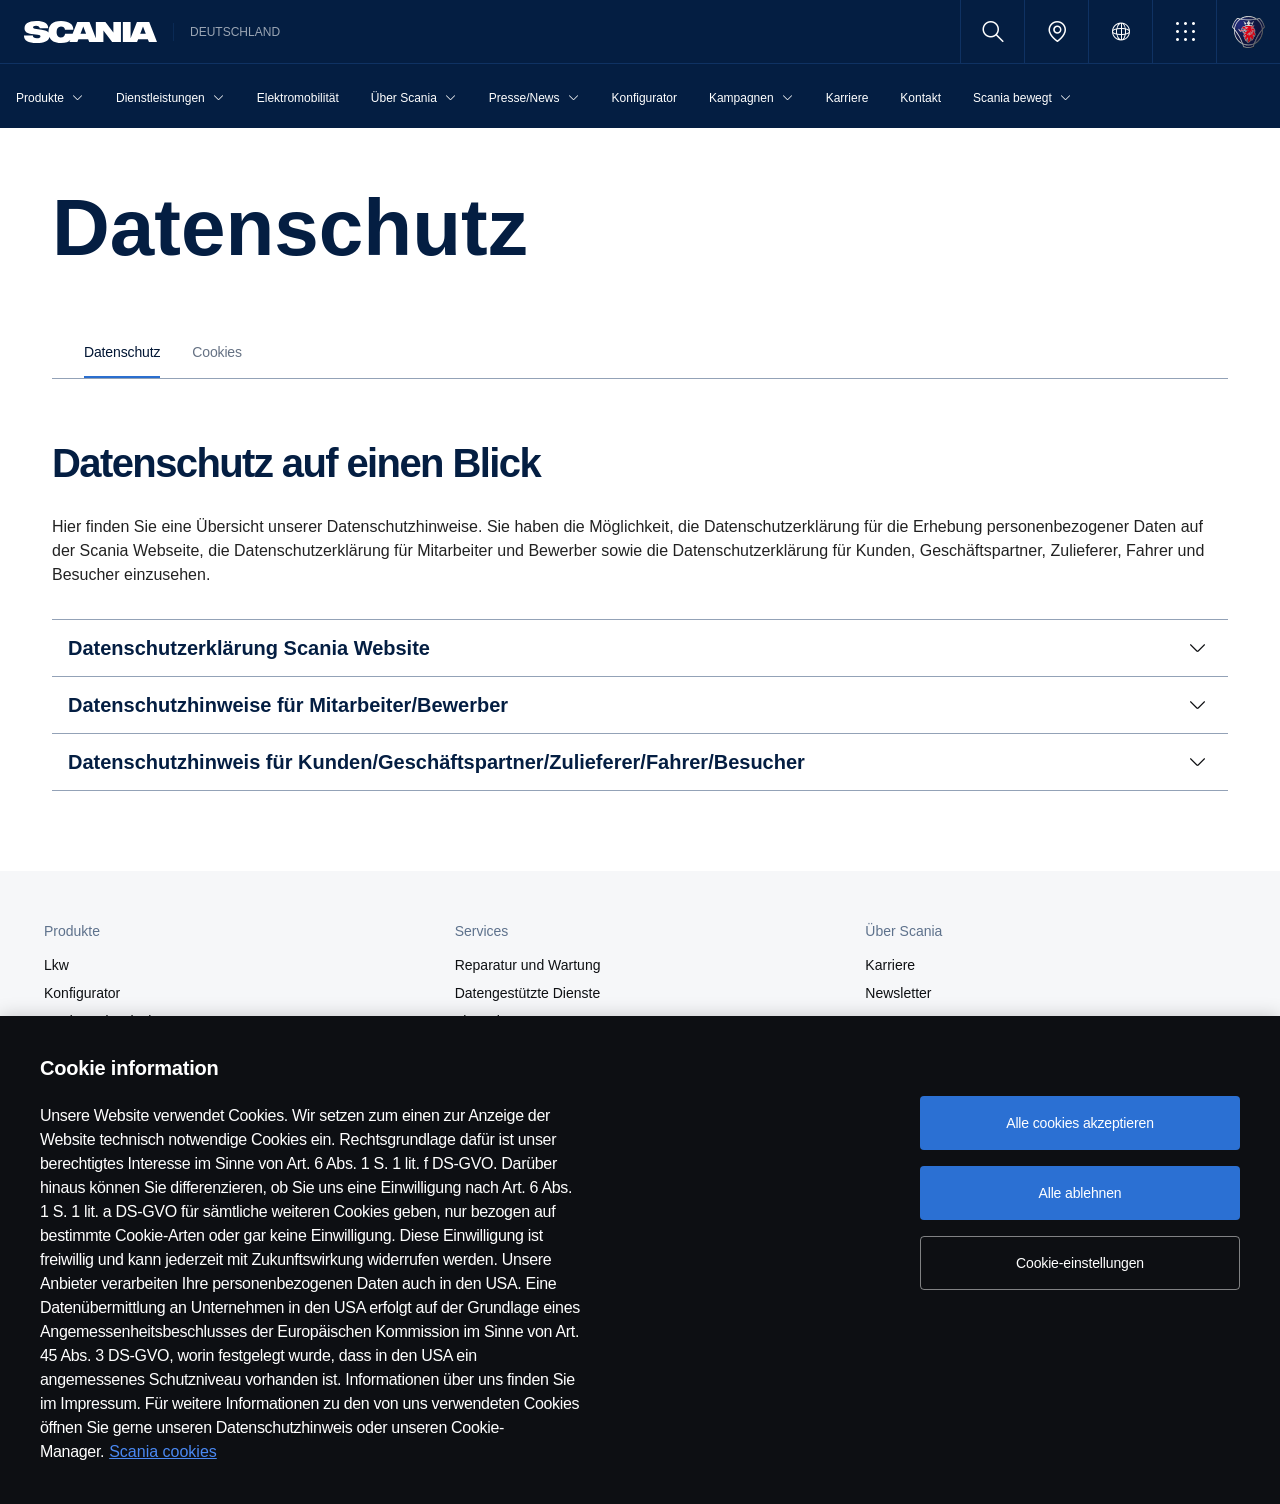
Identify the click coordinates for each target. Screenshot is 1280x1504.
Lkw (56, 965)
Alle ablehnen (1079, 1193)
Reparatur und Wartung (528, 965)
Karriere (890, 965)
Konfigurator (82, 993)
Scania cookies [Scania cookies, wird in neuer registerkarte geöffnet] (163, 1451)
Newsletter (898, 993)
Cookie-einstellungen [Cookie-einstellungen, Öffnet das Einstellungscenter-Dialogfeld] (1080, 1263)
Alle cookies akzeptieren (1080, 1123)
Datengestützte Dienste (528, 993)
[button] (1184, 31)
